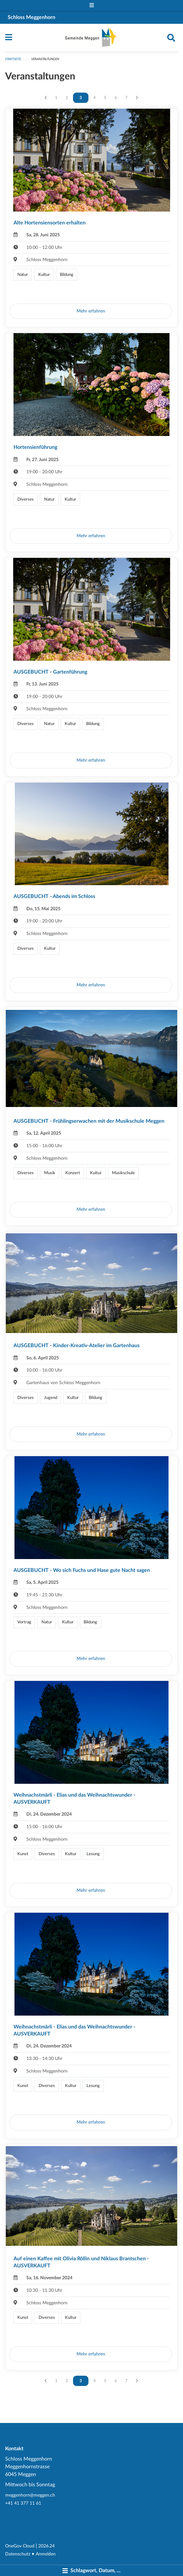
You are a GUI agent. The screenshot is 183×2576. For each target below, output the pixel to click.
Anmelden (46, 2554)
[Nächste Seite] (137, 98)
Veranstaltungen (45, 59)
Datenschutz (17, 2554)
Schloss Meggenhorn (31, 17)
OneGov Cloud (19, 2546)
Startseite (13, 59)
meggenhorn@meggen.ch (30, 2495)
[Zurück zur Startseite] (91, 37)
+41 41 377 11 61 (23, 2503)
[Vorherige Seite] (45, 98)
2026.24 (46, 2546)
